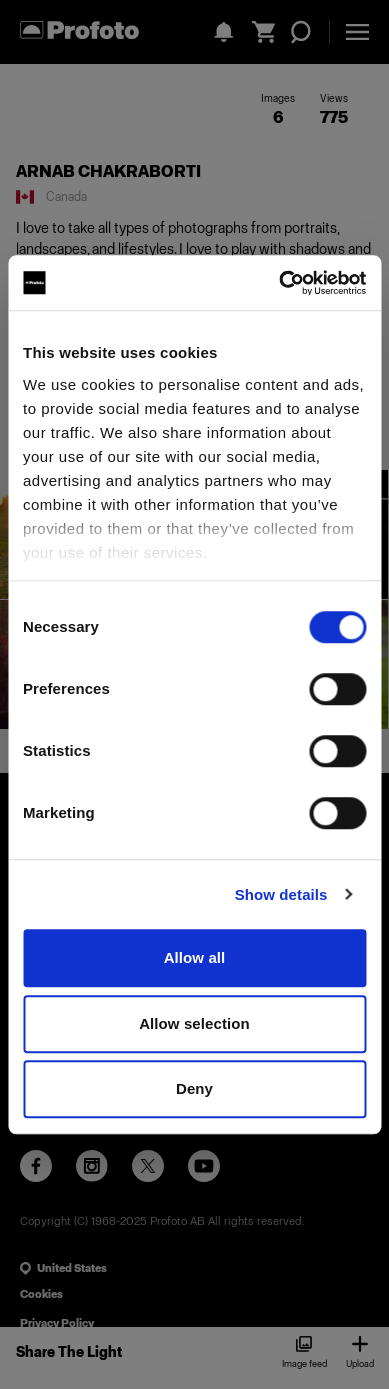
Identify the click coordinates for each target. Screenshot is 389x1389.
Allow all (195, 957)
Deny (194, 1088)
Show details (281, 894)
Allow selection (194, 1023)
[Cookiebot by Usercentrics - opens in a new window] (279, 283)
